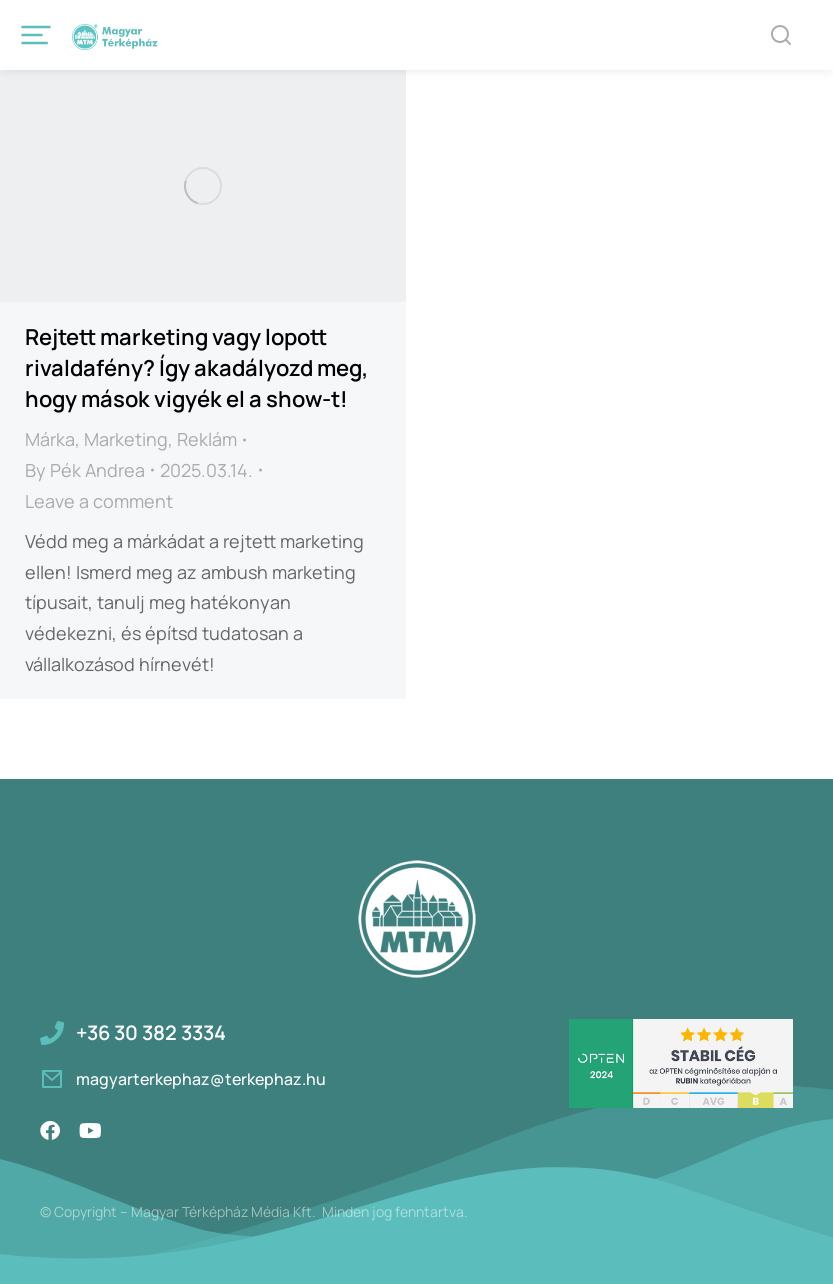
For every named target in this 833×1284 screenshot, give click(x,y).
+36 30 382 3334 (151, 1032)
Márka (50, 439)
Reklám (207, 439)
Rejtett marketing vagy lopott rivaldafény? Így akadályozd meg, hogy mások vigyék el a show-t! (196, 368)
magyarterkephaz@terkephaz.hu (201, 1079)
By (85, 470)
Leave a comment (99, 501)
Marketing (126, 439)
